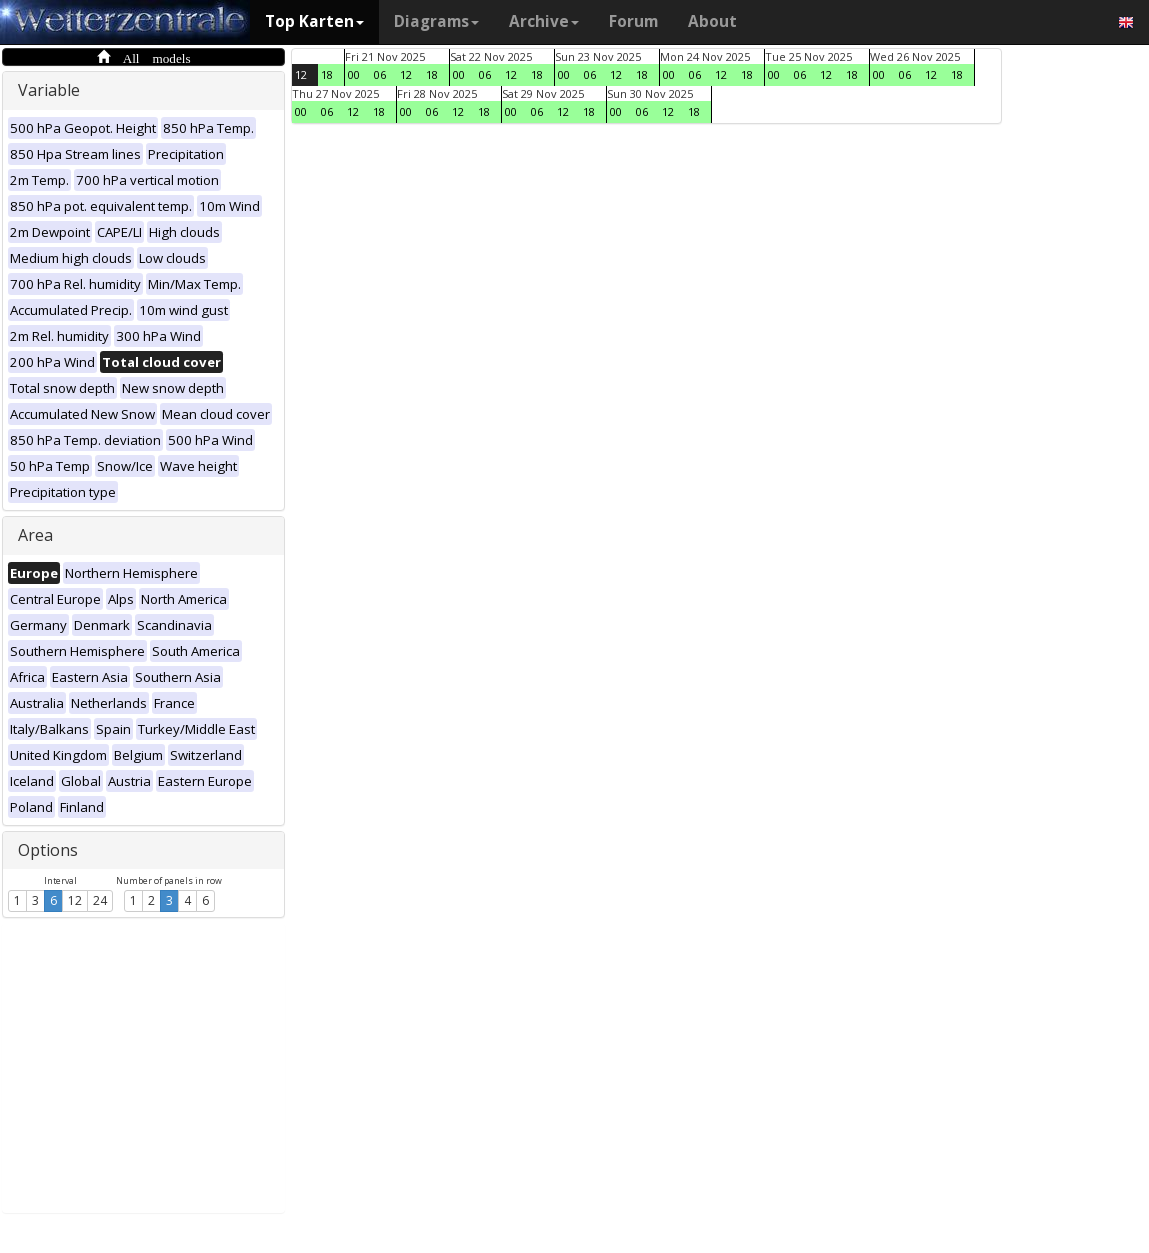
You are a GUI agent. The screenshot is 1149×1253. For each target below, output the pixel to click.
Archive (544, 21)
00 (354, 74)
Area (35, 535)
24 (100, 900)
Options (48, 850)
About (712, 21)
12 (75, 900)
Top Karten (314, 21)
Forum (633, 21)
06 (380, 74)
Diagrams (436, 21)
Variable (49, 90)
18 (327, 74)
